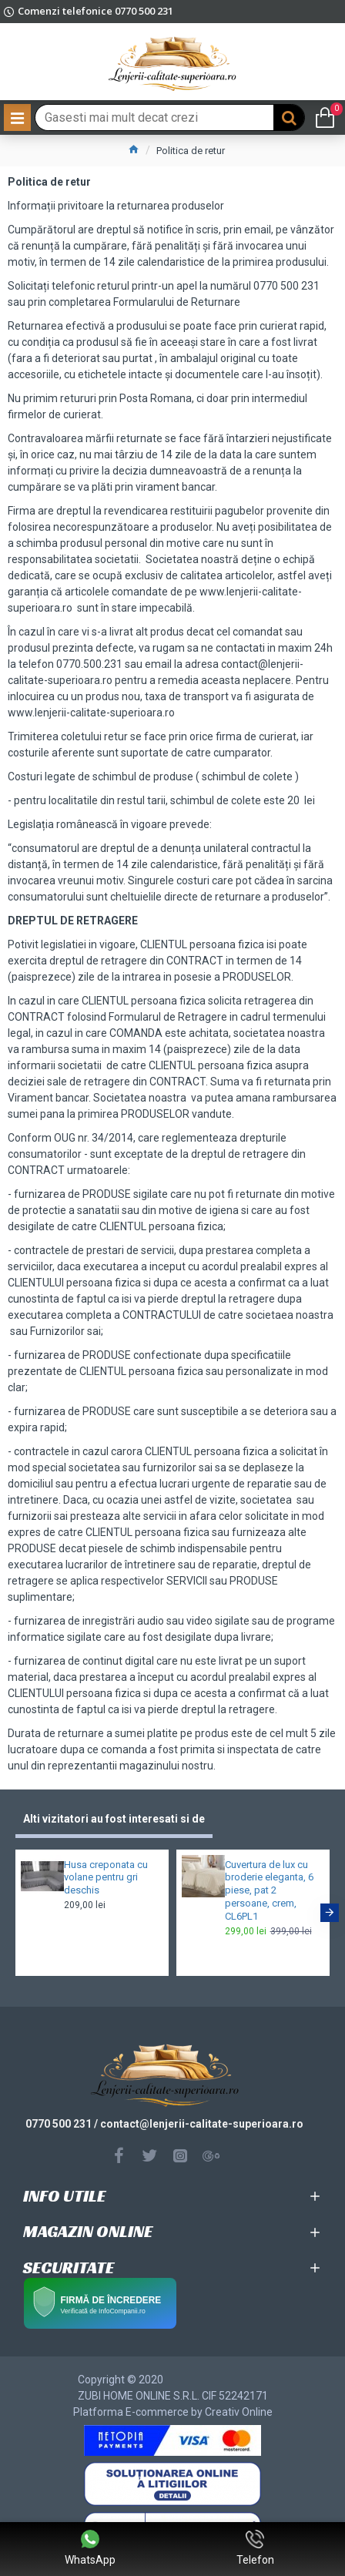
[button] (329, 1912)
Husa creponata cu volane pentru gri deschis (106, 1878)
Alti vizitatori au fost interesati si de (114, 1819)
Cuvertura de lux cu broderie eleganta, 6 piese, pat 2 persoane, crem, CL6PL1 (269, 1891)
